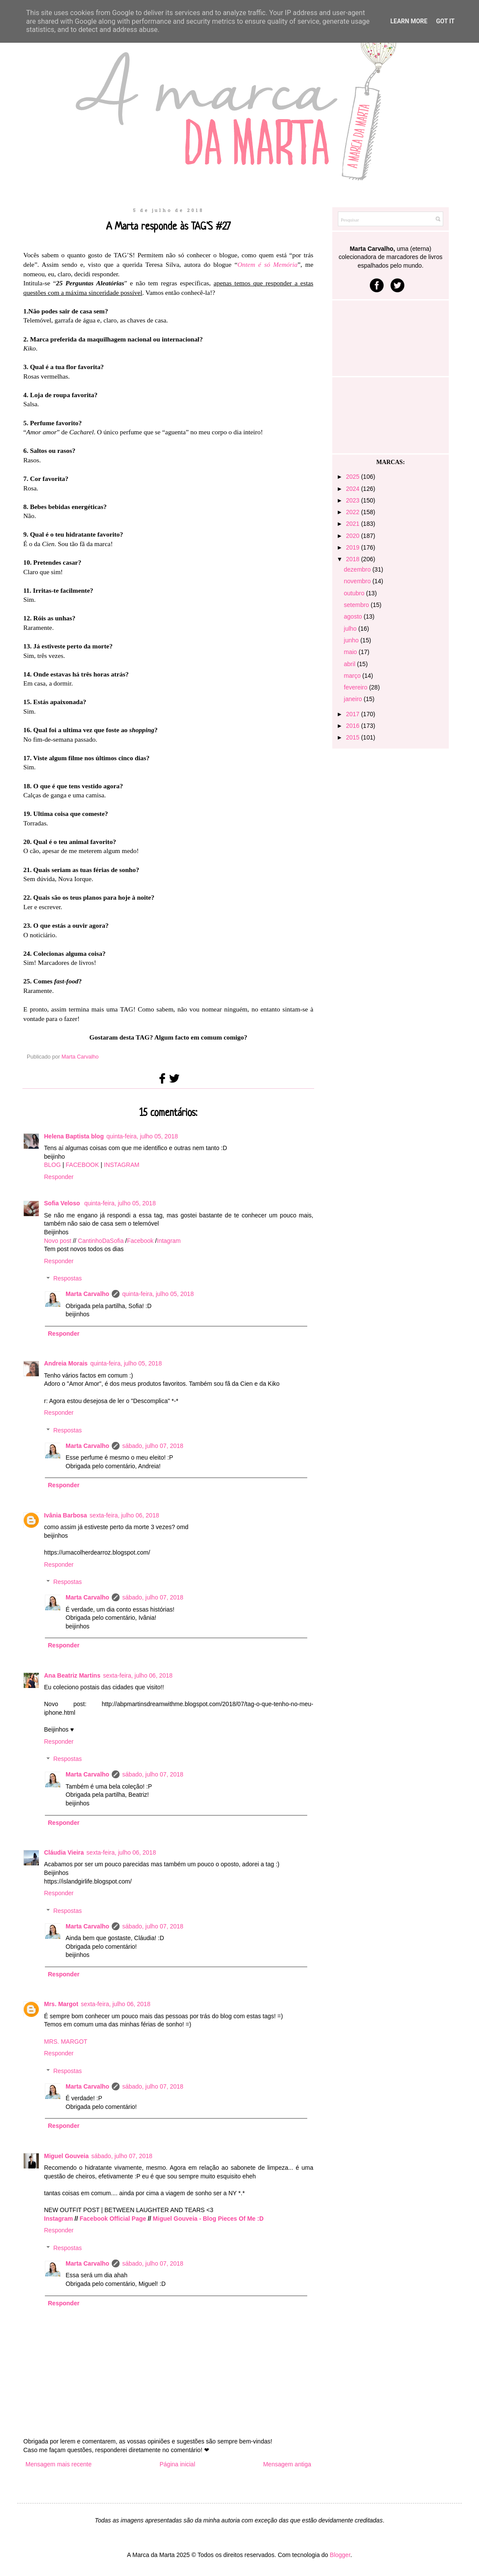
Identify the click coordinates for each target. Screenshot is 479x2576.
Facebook (140, 1240)
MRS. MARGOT (65, 2041)
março (353, 675)
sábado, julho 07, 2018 (152, 1445)
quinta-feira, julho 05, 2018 (142, 1136)
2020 (353, 535)
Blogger (340, 2554)
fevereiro (356, 687)
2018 (353, 559)
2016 (353, 725)
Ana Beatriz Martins (72, 1675)
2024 (353, 488)
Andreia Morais (66, 1363)
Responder (59, 1176)
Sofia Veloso (63, 1203)
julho (351, 628)
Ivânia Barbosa (65, 1515)
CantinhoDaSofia (101, 1240)
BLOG (52, 1164)
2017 (353, 714)
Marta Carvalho (87, 1293)
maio (351, 651)
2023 (353, 500)
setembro (357, 604)
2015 (353, 737)
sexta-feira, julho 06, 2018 (124, 1515)
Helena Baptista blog (74, 1136)
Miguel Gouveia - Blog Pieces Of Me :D (208, 2218)
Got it (445, 21)
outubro (355, 593)
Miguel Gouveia (66, 2155)
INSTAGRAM (121, 1164)
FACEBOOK (82, 1164)
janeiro (354, 698)
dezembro (358, 569)
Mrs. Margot (61, 2004)
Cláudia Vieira (64, 1852)
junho (352, 640)
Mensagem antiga (287, 2464)
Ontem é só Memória (267, 264)
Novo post (57, 1240)
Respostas (67, 1278)
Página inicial (177, 2464)
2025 (353, 476)
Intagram (169, 1240)
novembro (358, 581)
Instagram (58, 2218)
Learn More (408, 21)
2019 (353, 547)
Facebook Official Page (112, 2218)
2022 (353, 512)
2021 (353, 523)
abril (350, 664)
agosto (354, 616)
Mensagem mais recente (58, 2464)
